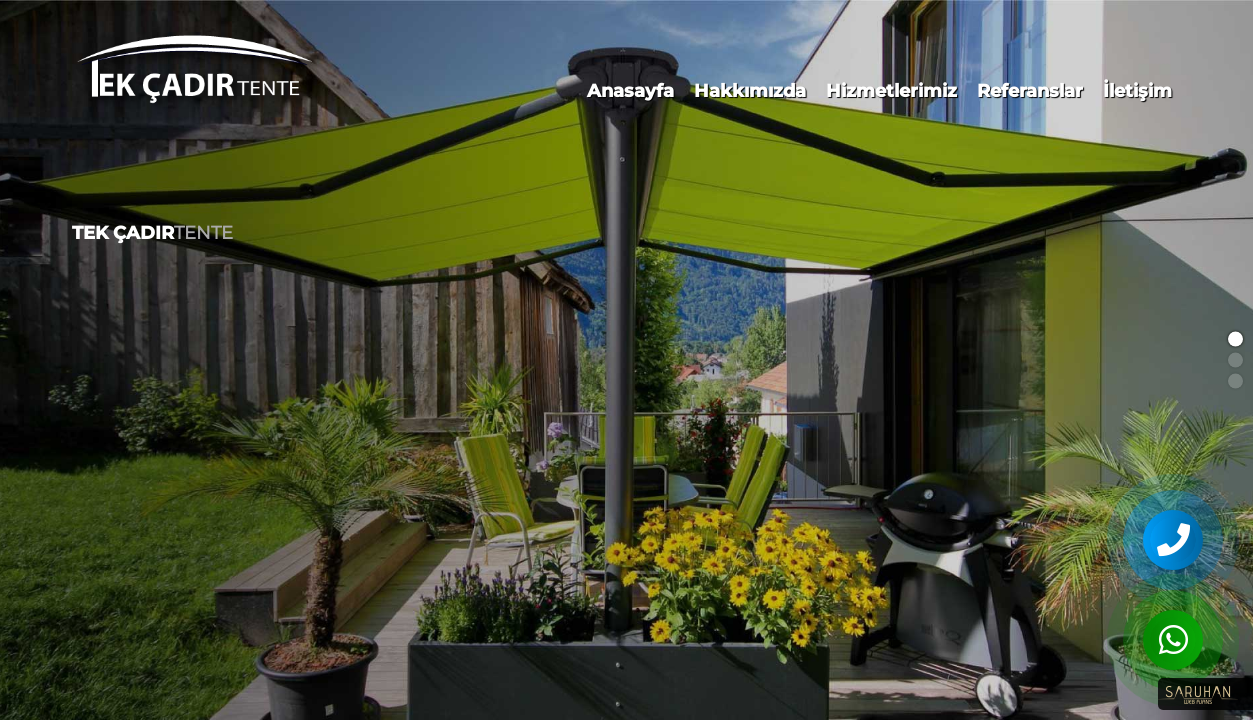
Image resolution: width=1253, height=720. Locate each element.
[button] (1235, 339)
